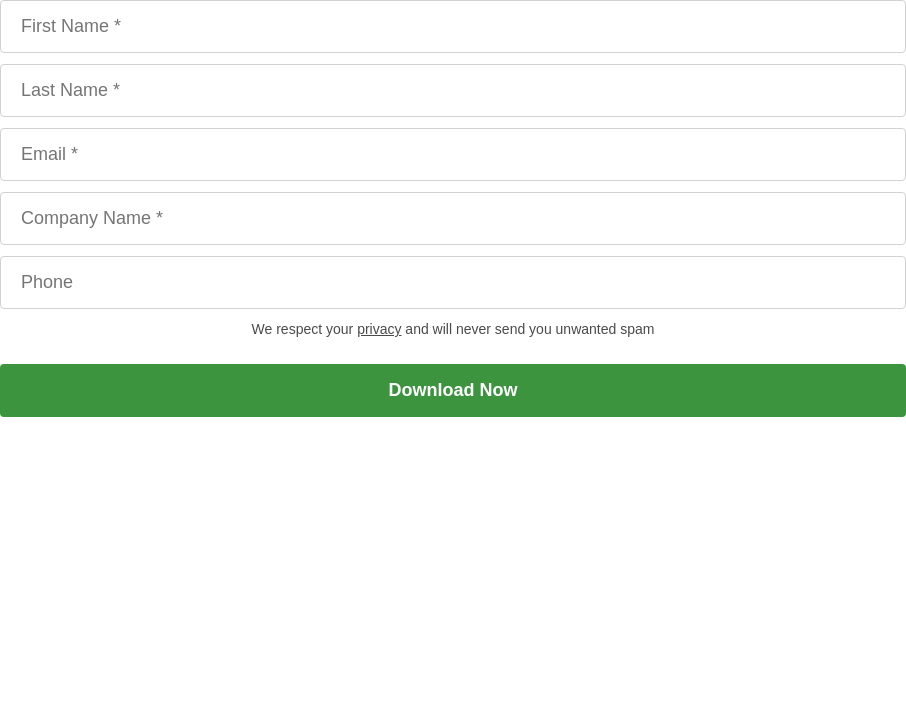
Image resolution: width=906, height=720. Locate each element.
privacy (379, 329)
